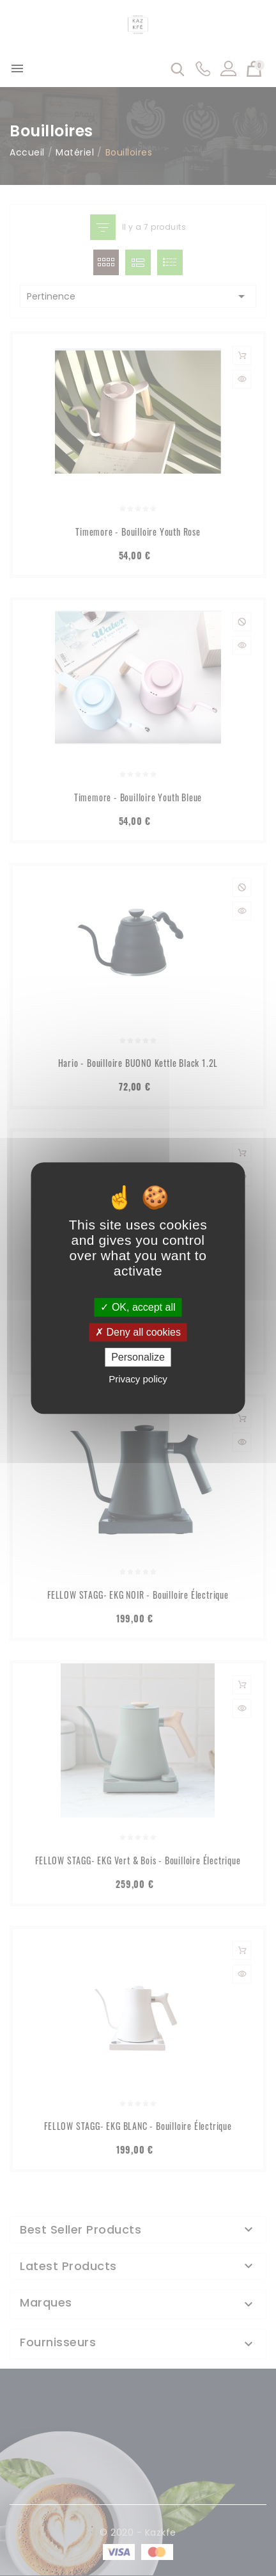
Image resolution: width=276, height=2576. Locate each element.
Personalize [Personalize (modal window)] (138, 1357)
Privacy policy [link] (138, 1378)
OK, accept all (137, 1307)
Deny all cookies (138, 1332)
